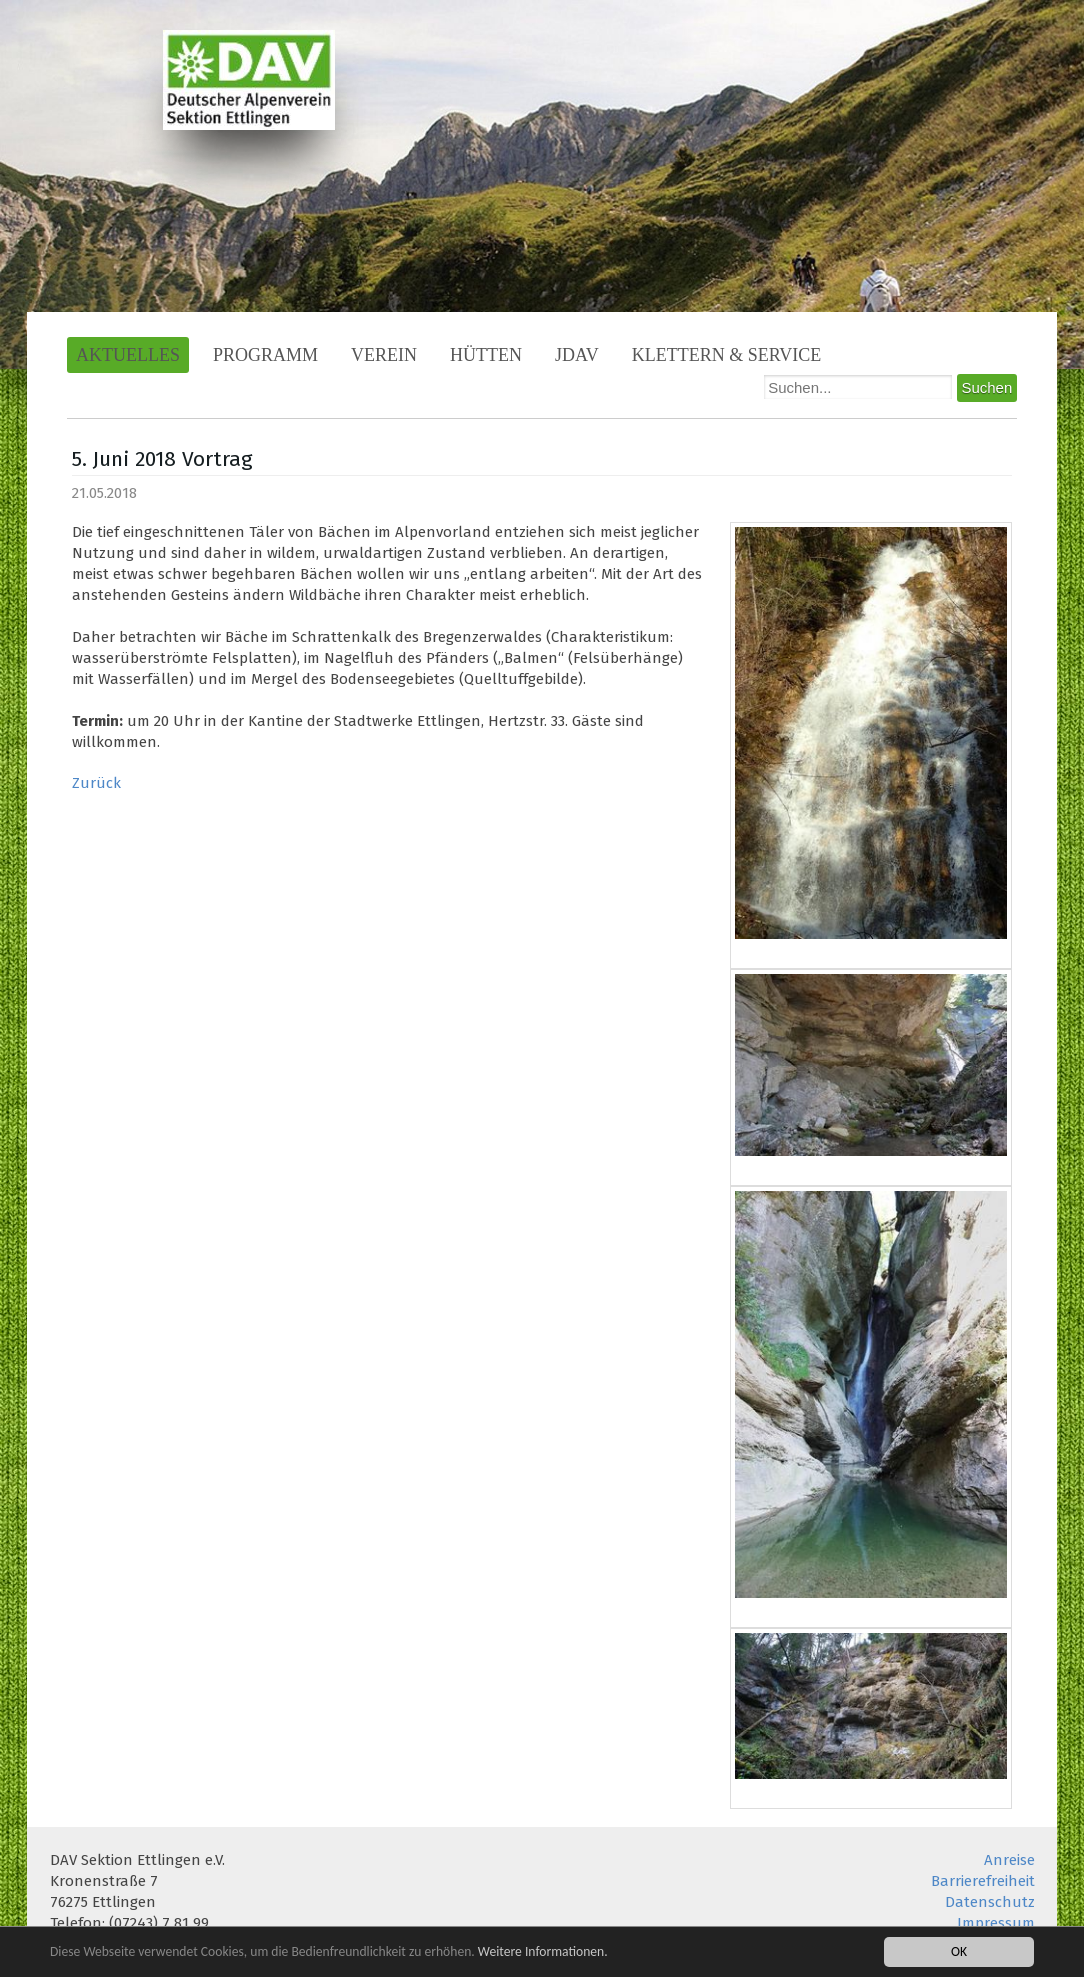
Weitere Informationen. (543, 1953)
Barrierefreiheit (983, 1881)
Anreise (1009, 1860)
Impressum (996, 1923)
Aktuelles (128, 355)
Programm (265, 355)
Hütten (486, 355)
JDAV (577, 355)
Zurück (96, 783)
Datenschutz (990, 1902)
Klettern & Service (727, 355)
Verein (384, 355)
